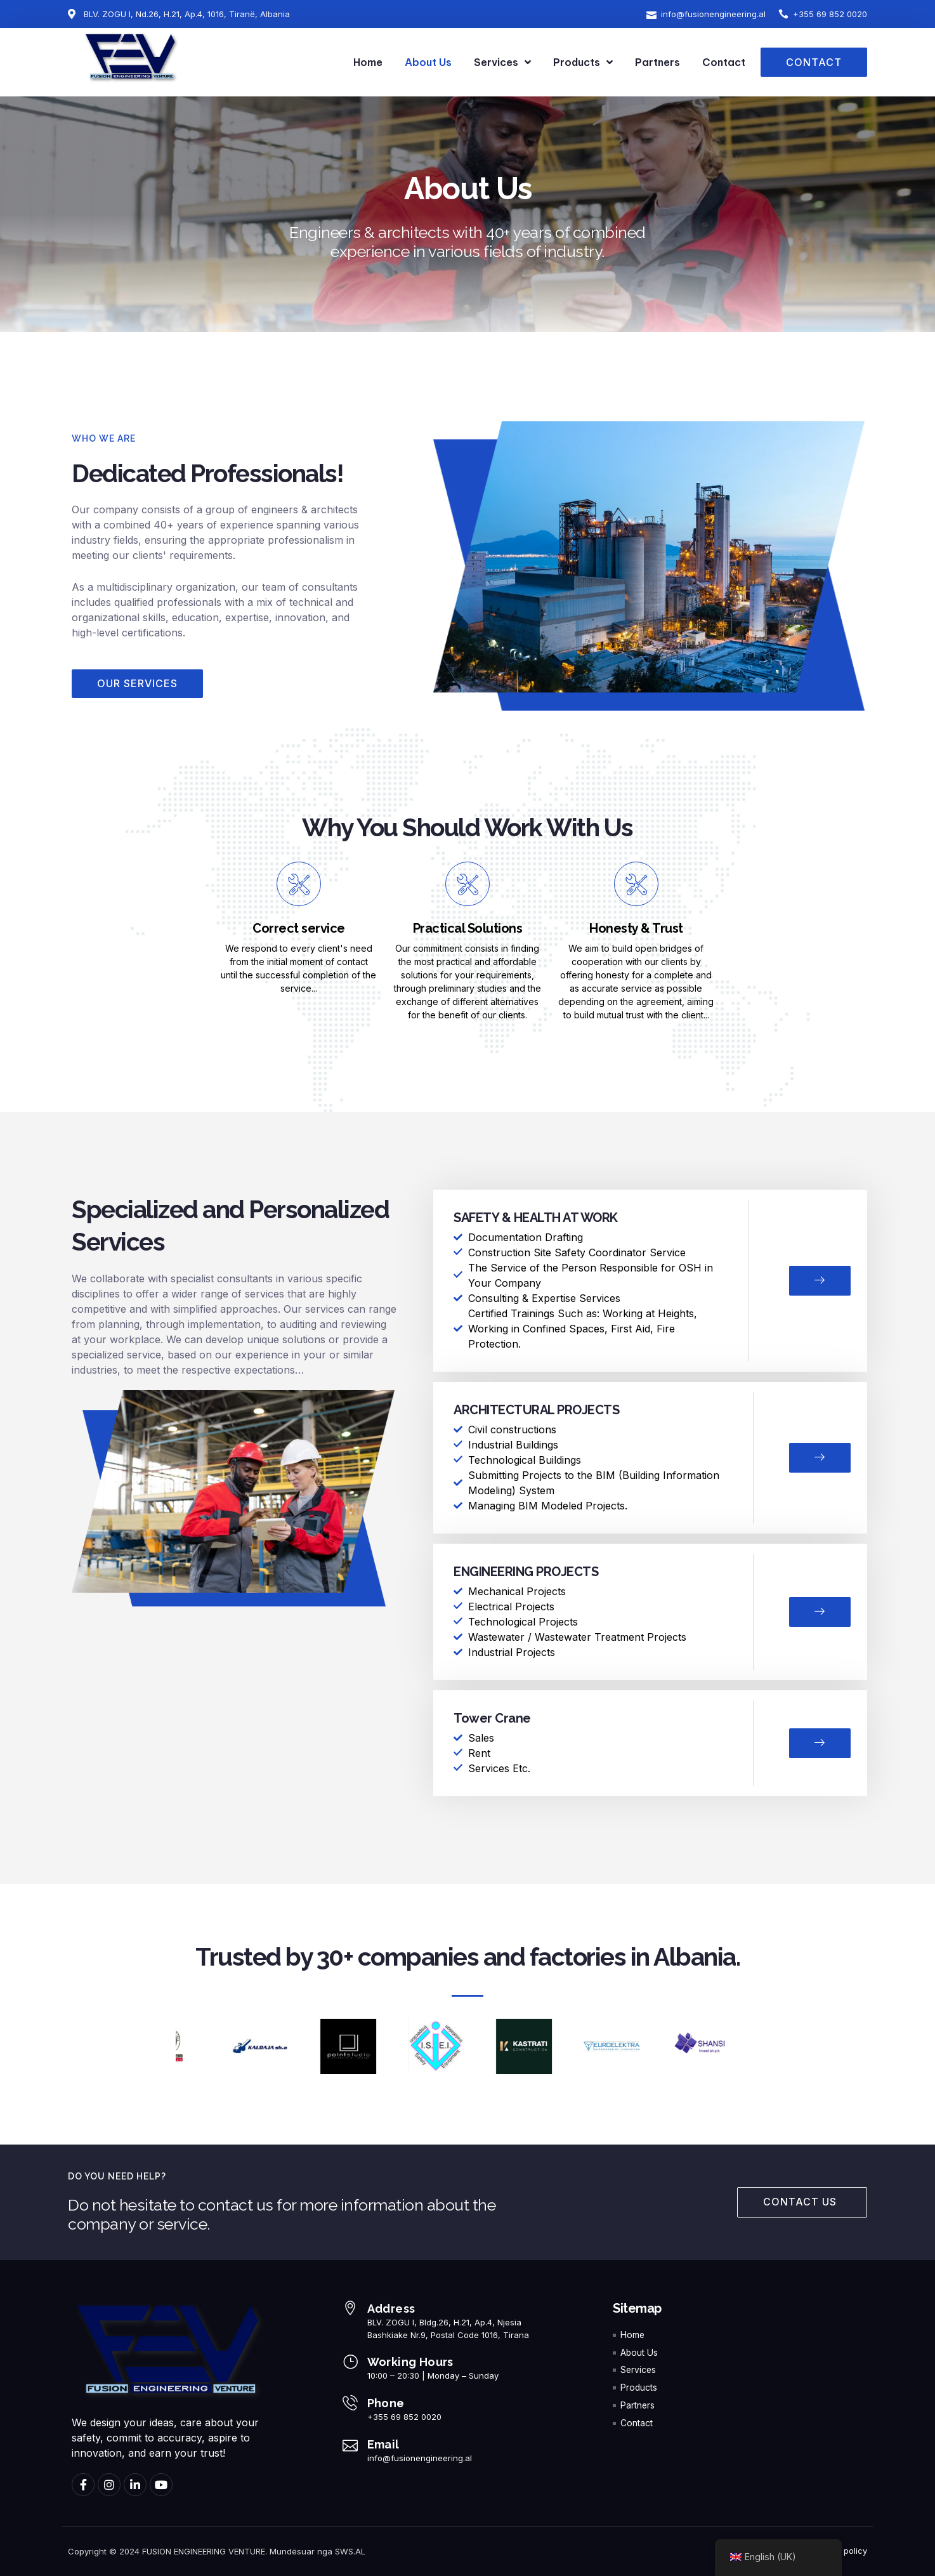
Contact (723, 62)
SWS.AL (350, 2552)
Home (368, 62)
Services (502, 62)
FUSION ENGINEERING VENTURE (203, 2552)
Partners (657, 62)
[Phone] (350, 2403)
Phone (386, 2403)
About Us (428, 62)
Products (583, 62)
